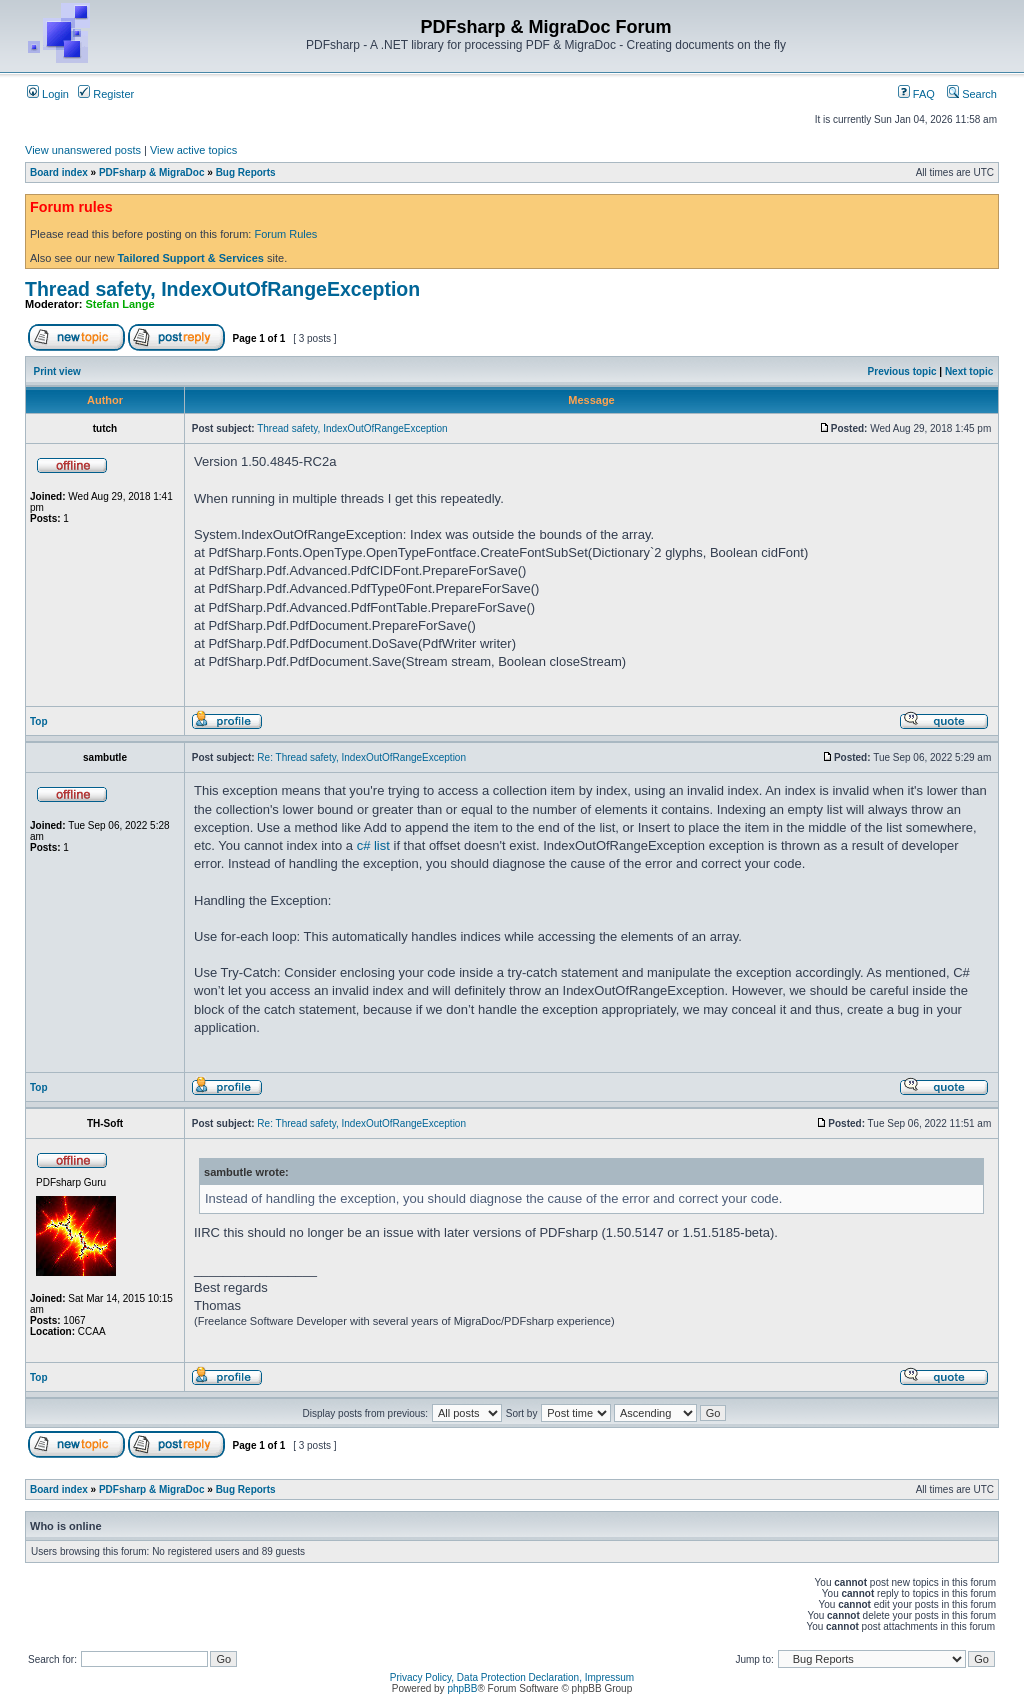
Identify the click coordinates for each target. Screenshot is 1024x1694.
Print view (57, 371)
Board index (59, 172)
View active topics (193, 150)
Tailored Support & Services (190, 258)
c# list (373, 845)
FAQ (916, 94)
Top (39, 721)
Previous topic (902, 371)
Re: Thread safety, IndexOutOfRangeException (361, 757)
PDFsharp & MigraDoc (152, 172)
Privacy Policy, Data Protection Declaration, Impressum (512, 1677)
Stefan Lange (120, 304)
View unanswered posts (83, 150)
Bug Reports (246, 172)
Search (972, 94)
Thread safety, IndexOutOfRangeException (222, 289)
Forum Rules (285, 234)
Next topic (969, 371)
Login (48, 94)
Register (106, 94)
